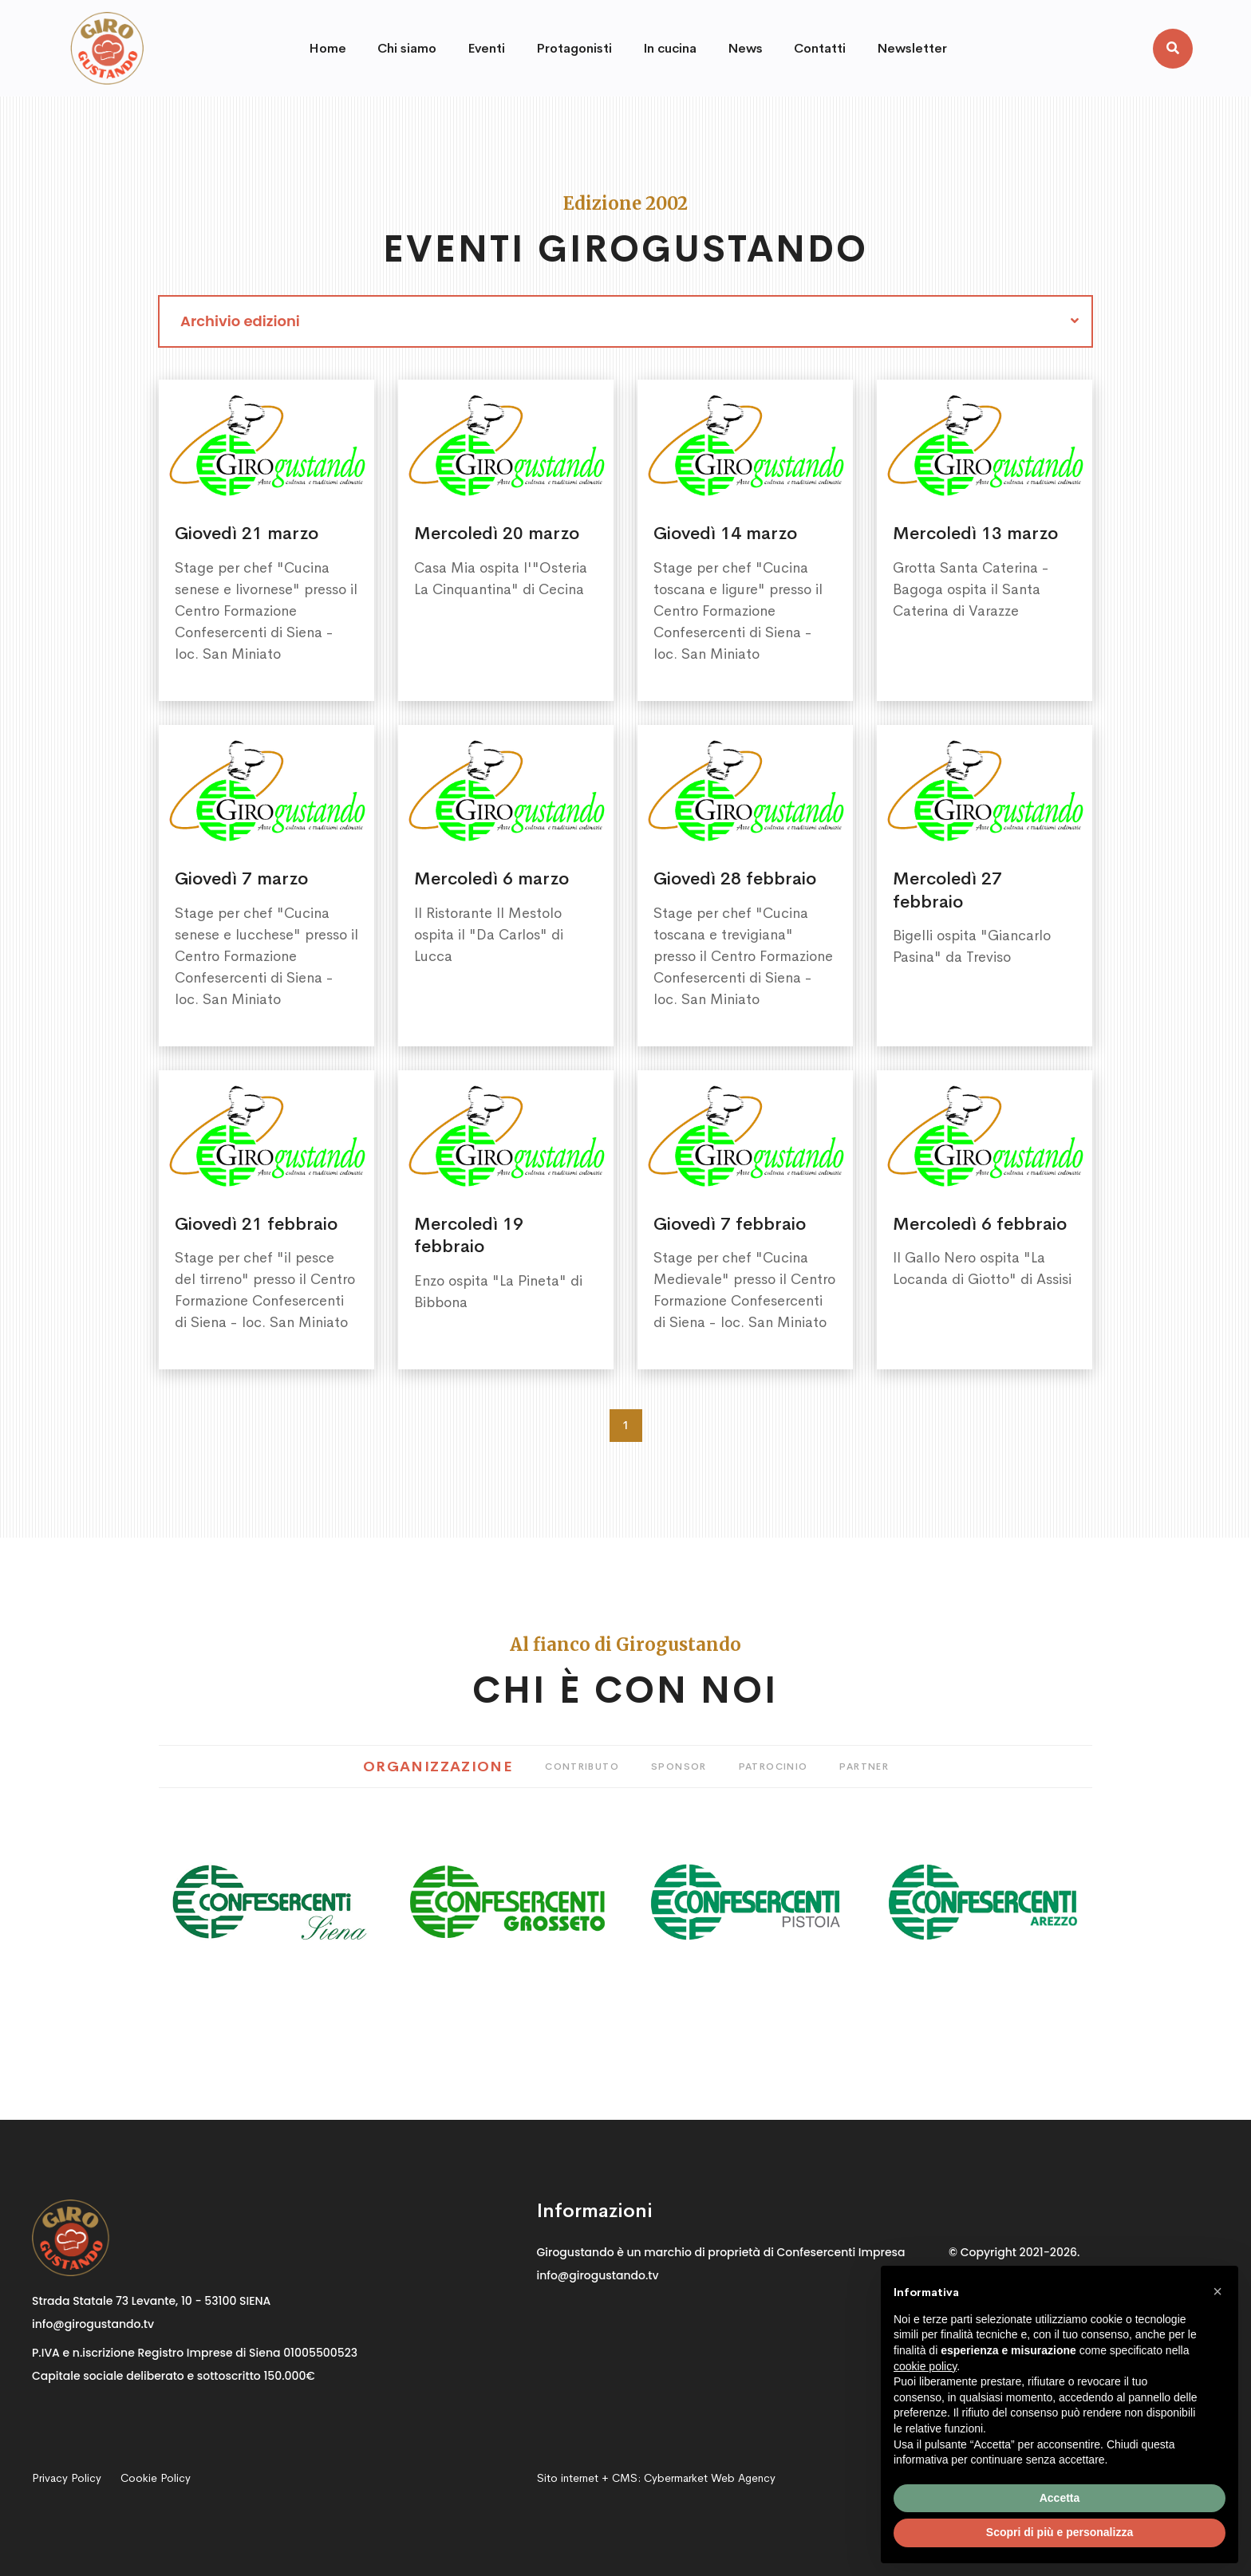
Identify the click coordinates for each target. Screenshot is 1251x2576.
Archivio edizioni (240, 321)
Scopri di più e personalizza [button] (1059, 2532)
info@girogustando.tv (93, 2324)
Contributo (582, 1766)
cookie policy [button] (925, 2366)
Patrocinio (773, 1766)
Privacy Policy (66, 2478)
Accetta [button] (1060, 2497)
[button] (1217, 2291)
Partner (864, 1766)
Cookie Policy (155, 2478)
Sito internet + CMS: (656, 2478)
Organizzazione (438, 1766)
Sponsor (679, 1766)
